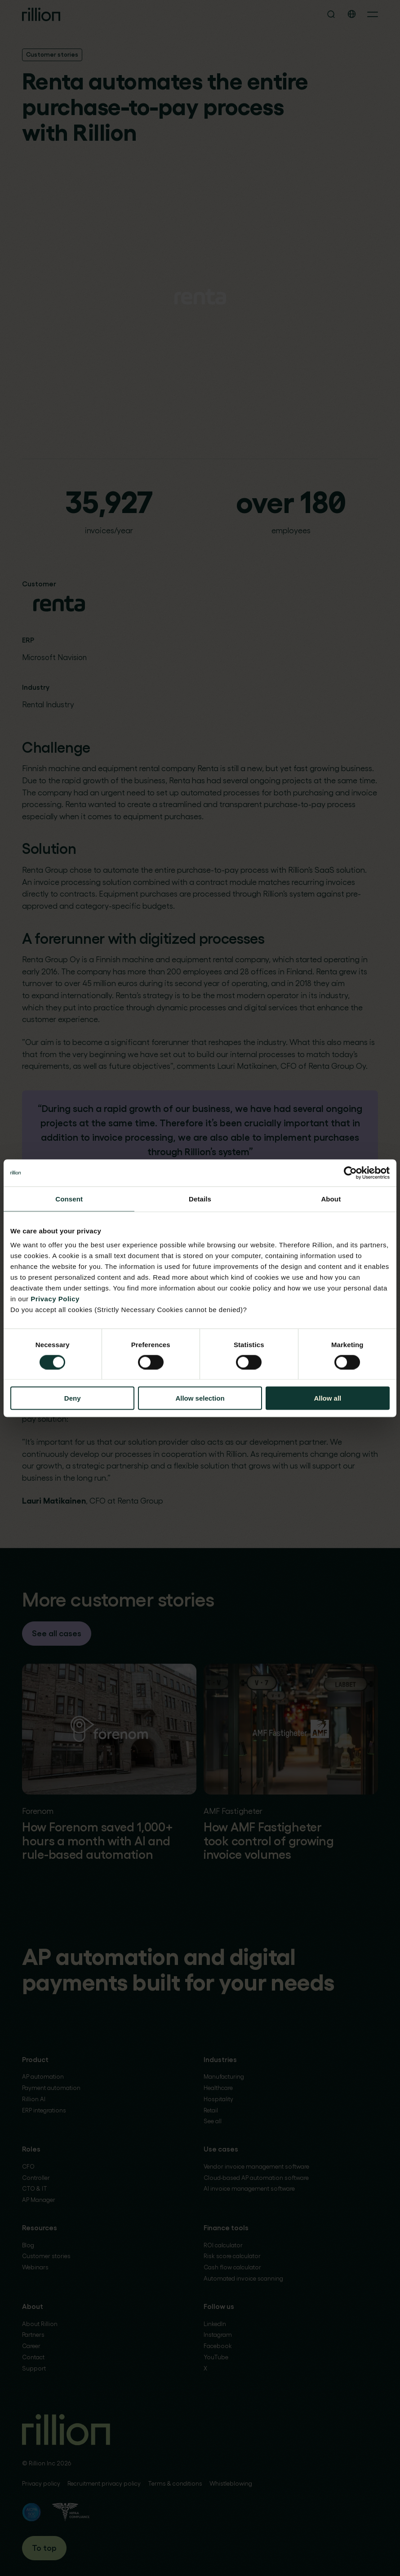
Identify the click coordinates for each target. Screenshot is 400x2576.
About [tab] (331, 1198)
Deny (72, 1398)
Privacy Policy (55, 1299)
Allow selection (199, 1398)
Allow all (327, 1398)
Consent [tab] (69, 1198)
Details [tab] (200, 1198)
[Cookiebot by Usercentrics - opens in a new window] (350, 1172)
